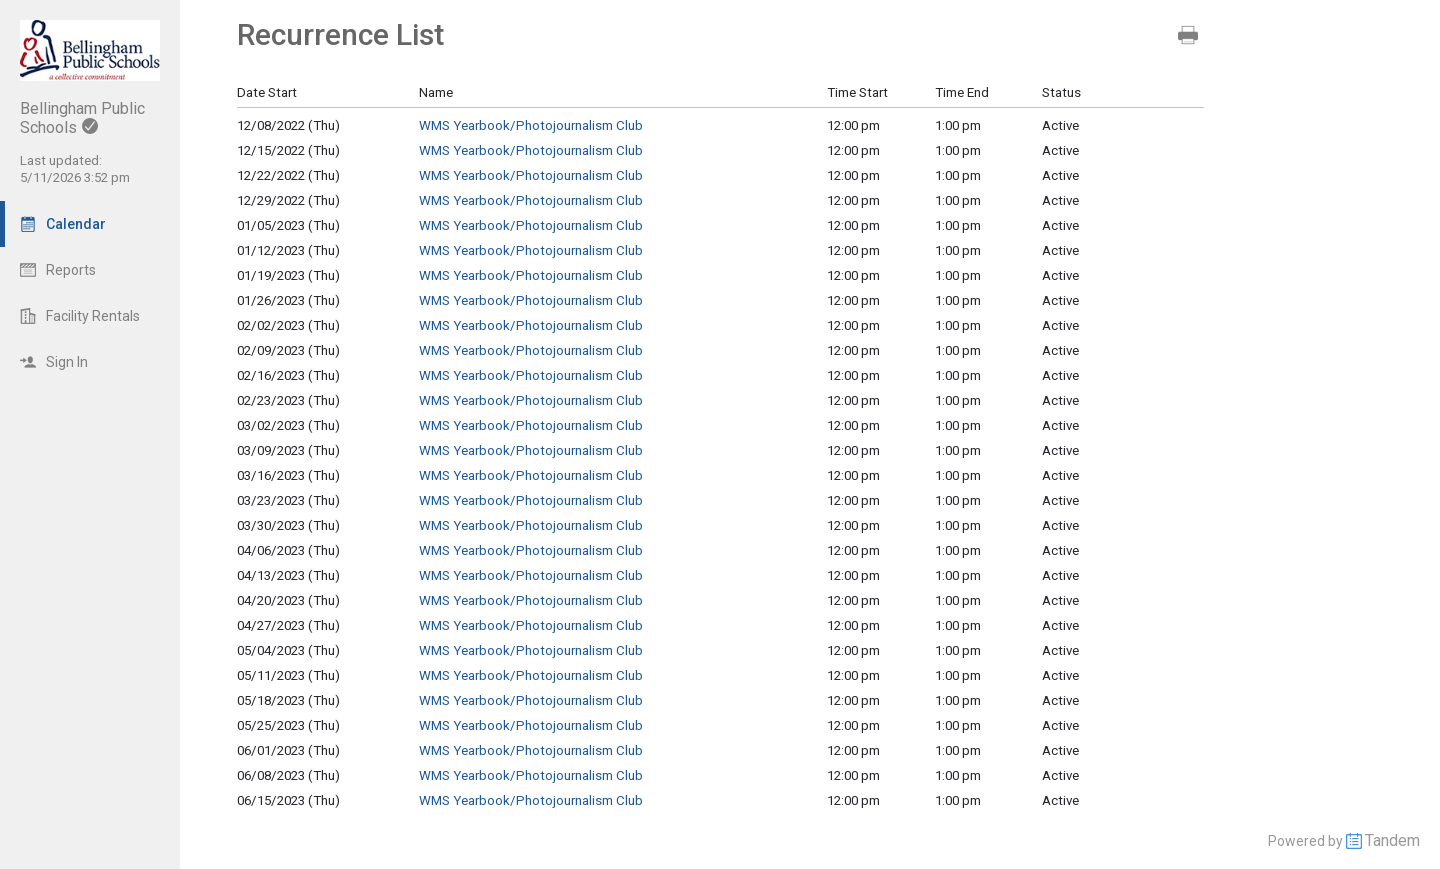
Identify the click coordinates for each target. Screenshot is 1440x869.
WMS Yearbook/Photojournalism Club (531, 125)
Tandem (1392, 840)
